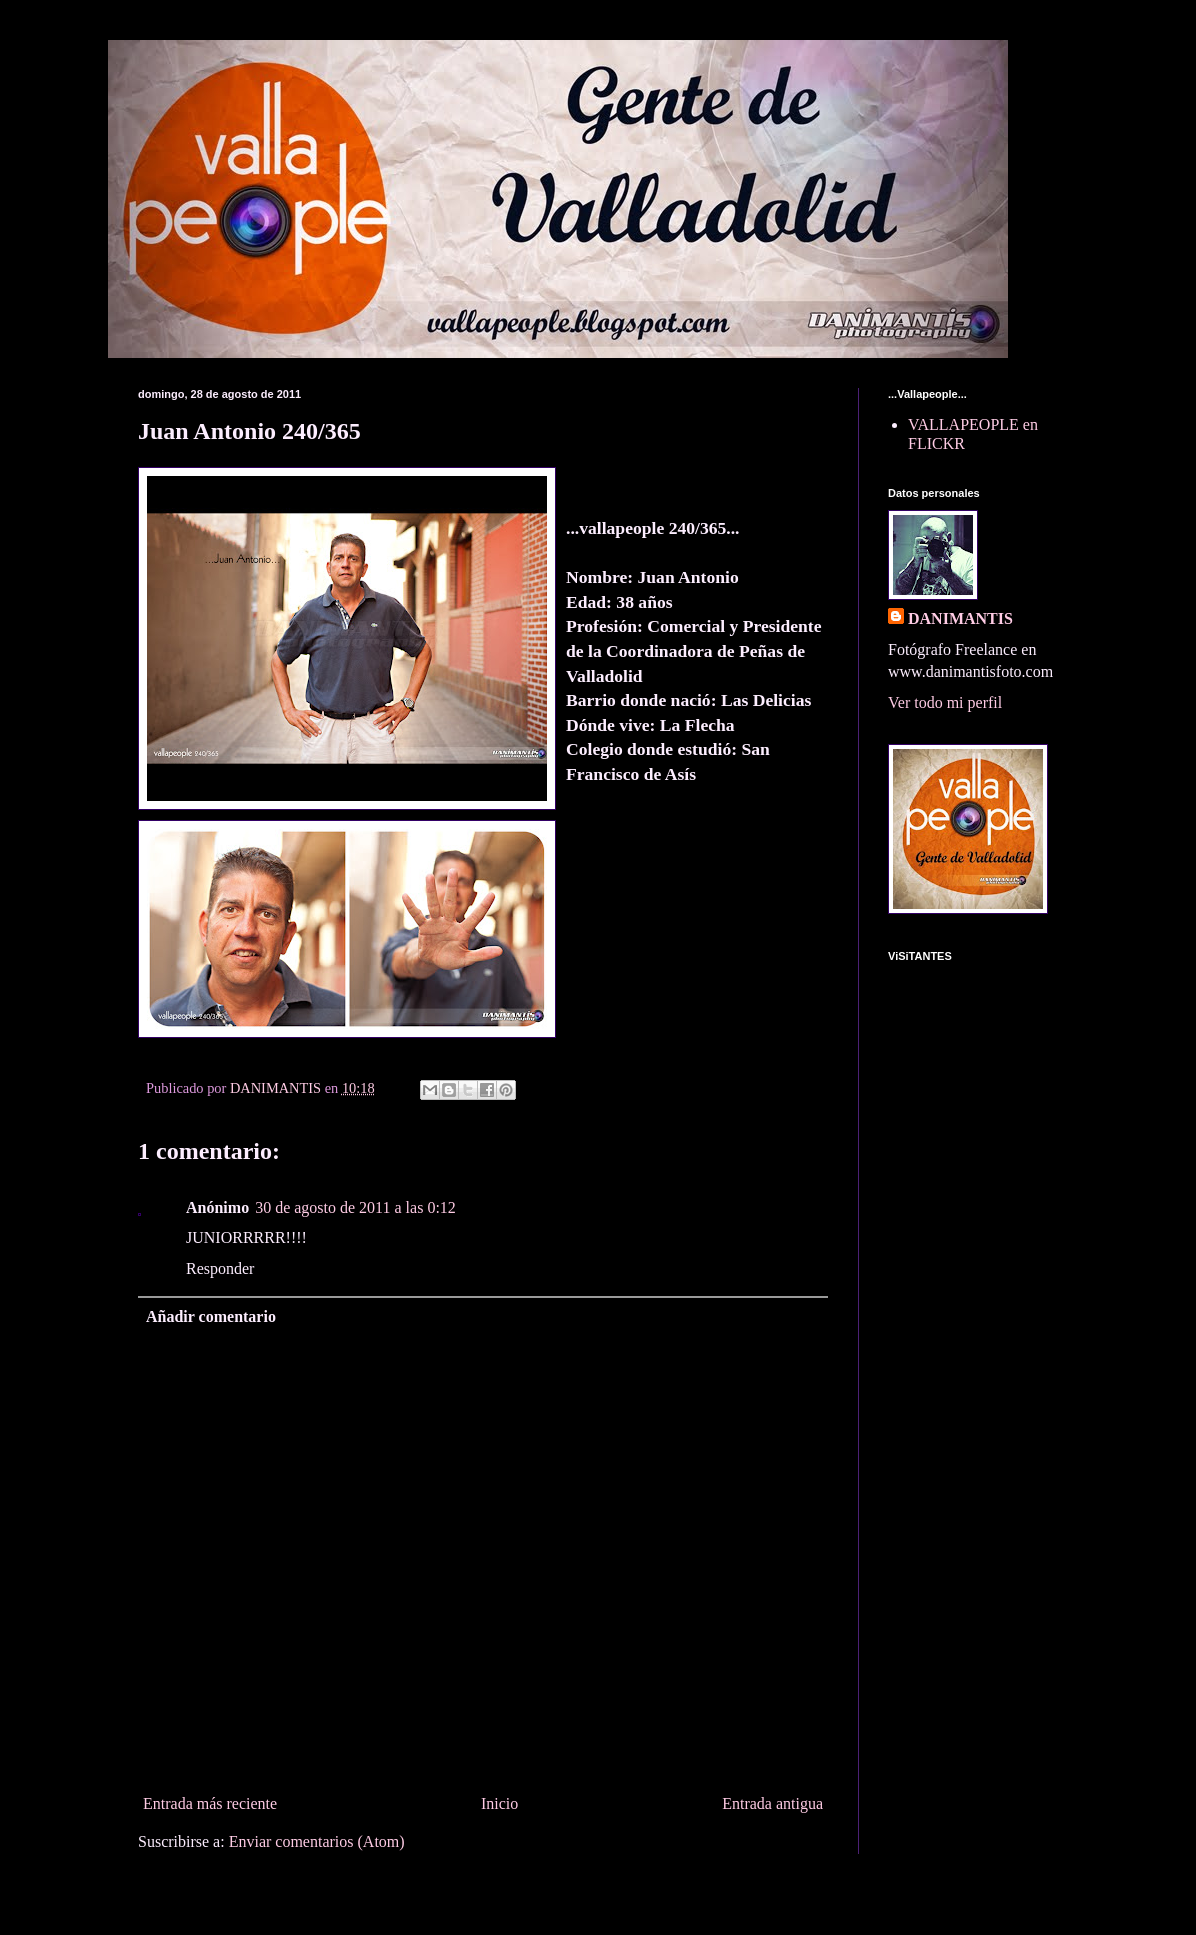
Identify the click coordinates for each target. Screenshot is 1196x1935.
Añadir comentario (211, 1316)
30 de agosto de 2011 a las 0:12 (355, 1207)
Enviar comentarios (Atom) (317, 1841)
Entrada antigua (772, 1803)
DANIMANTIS (960, 618)
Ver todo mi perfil (945, 702)
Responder (220, 1268)
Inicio (499, 1803)
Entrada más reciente (210, 1803)
